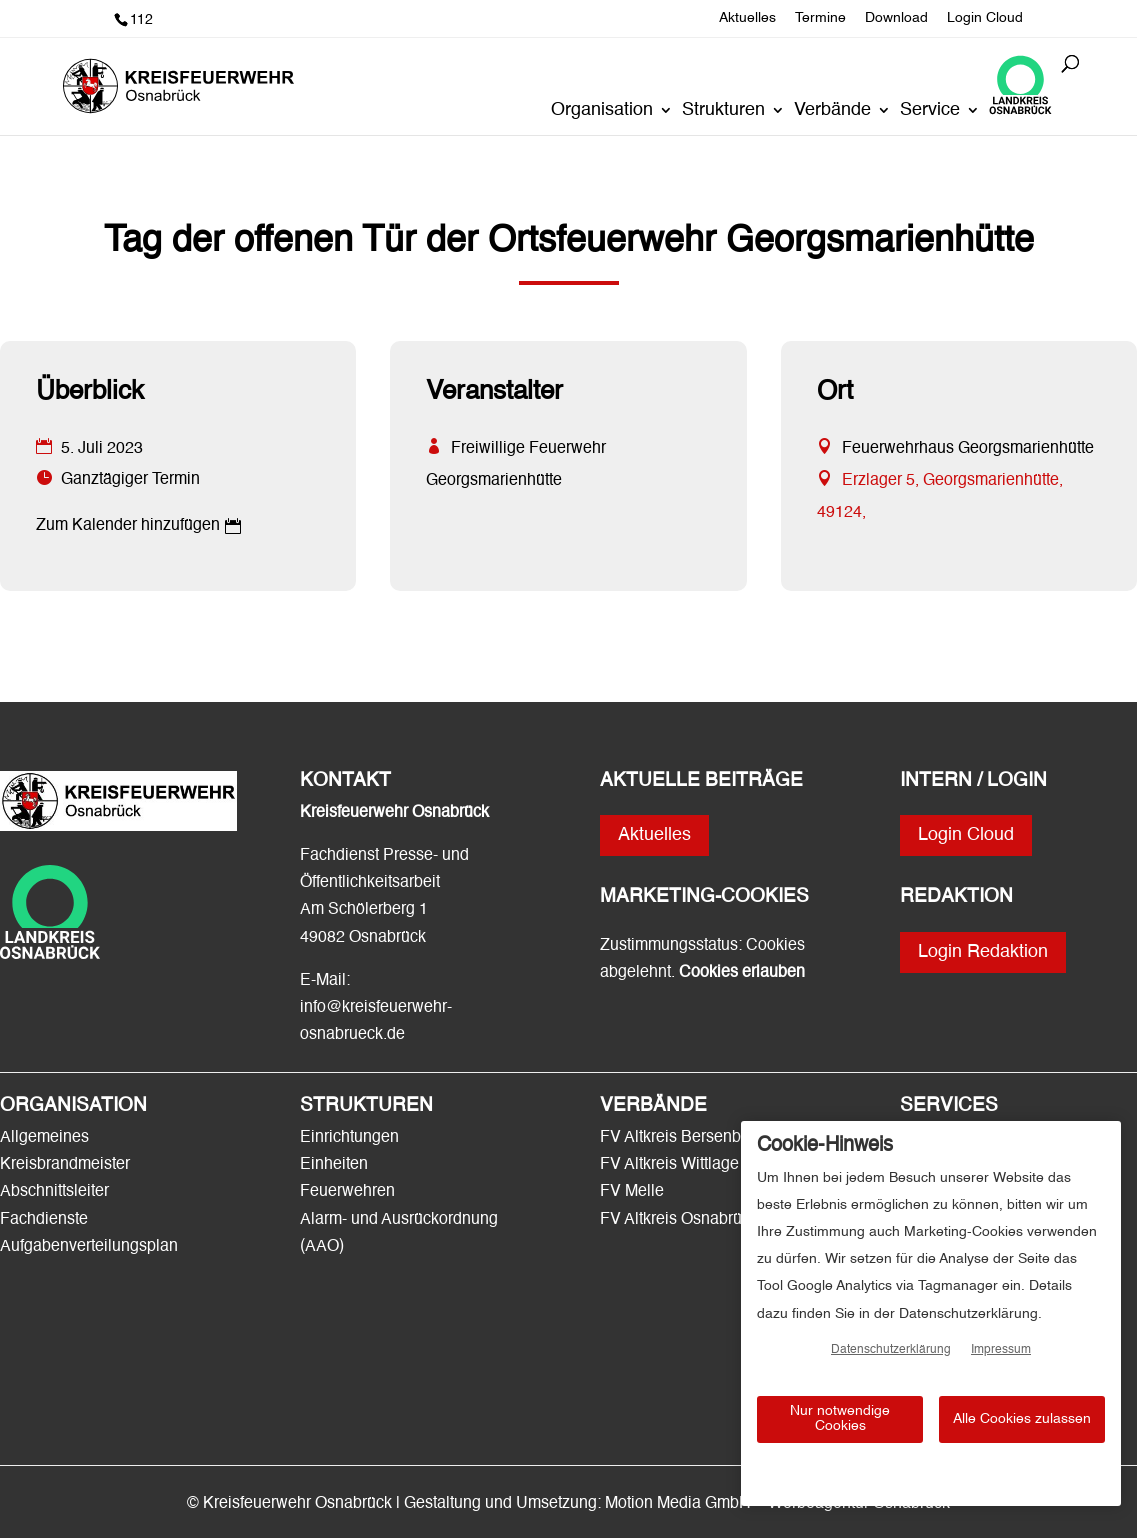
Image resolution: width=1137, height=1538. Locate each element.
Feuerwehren (347, 1192)
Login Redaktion (983, 952)
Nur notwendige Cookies (840, 1418)
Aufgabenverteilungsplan (89, 1247)
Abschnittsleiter (54, 1192)
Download (896, 18)
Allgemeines (44, 1138)
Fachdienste (44, 1220)
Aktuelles (747, 18)
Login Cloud (985, 18)
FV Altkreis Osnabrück (679, 1220)
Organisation (602, 111)
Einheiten (334, 1165)
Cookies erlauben (742, 973)
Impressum (1001, 1350)
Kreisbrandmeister (65, 1165)
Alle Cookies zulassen (1022, 1419)
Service (930, 111)
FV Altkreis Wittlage (669, 1165)
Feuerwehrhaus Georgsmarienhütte (968, 449)
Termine (820, 18)
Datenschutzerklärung (891, 1350)
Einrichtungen (349, 1138)
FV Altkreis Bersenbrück (685, 1138)
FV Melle (632, 1192)
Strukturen (723, 111)
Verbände (832, 111)
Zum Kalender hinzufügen (128, 526)
